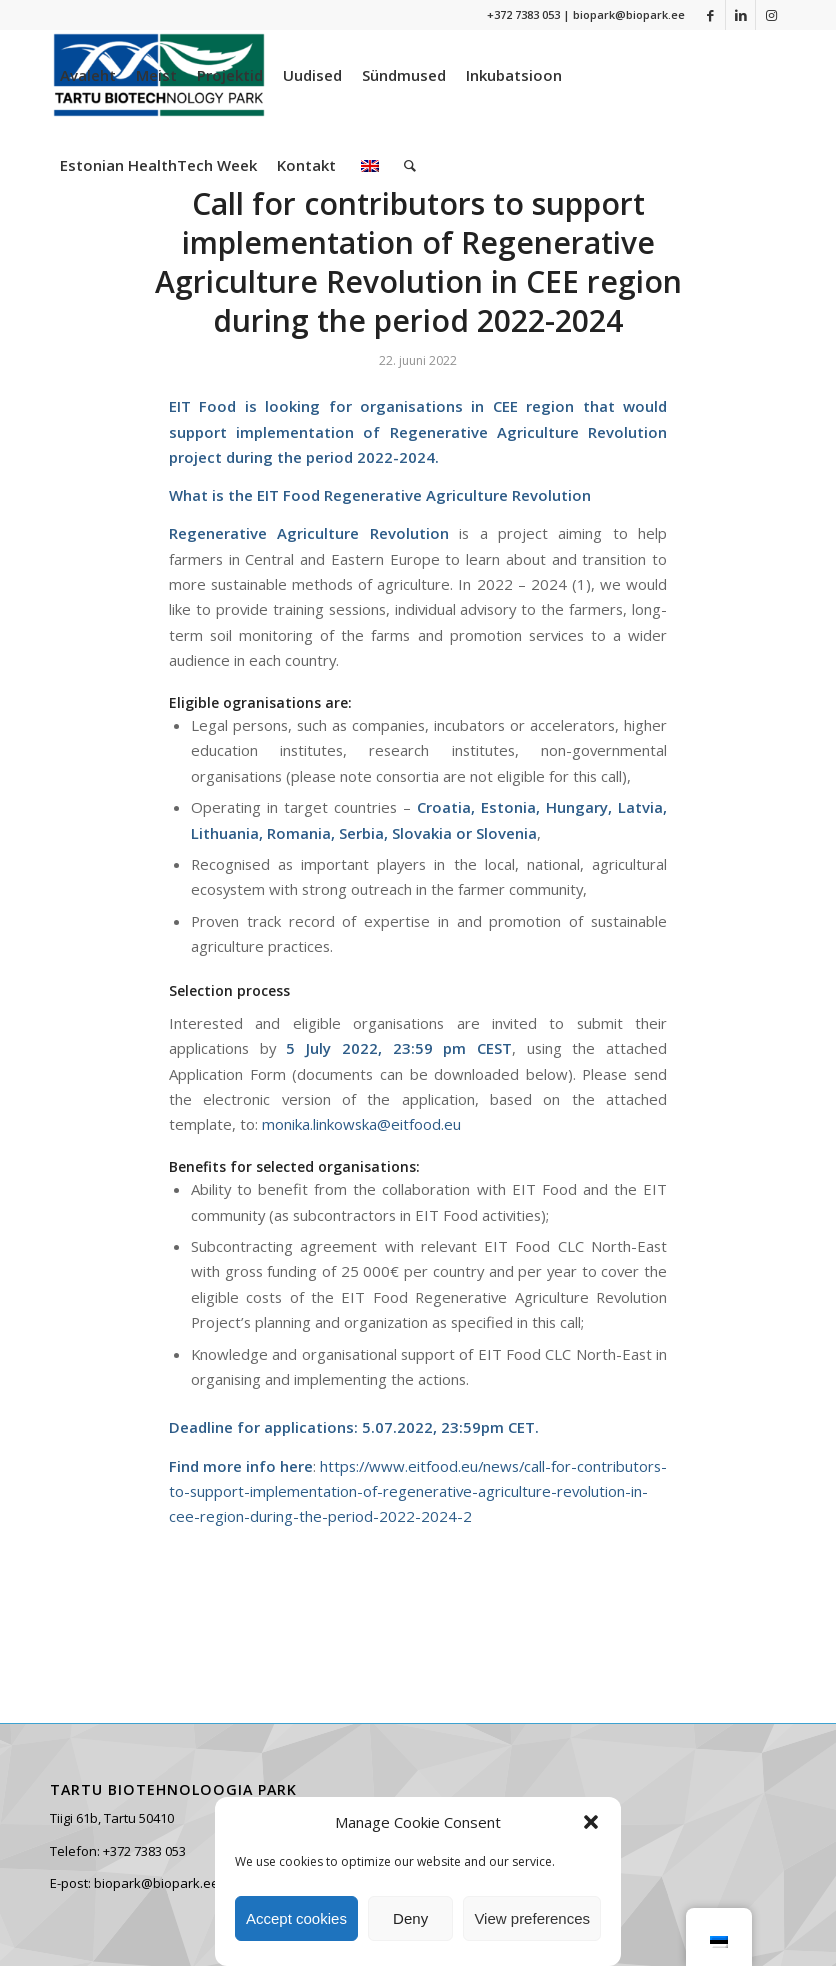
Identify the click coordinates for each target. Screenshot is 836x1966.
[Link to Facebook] (710, 15)
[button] (591, 1822)
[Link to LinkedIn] (740, 15)
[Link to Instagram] (771, 15)
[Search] (410, 165)
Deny (410, 1918)
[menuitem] (88, 75)
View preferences (532, 1918)
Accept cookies (296, 1918)
